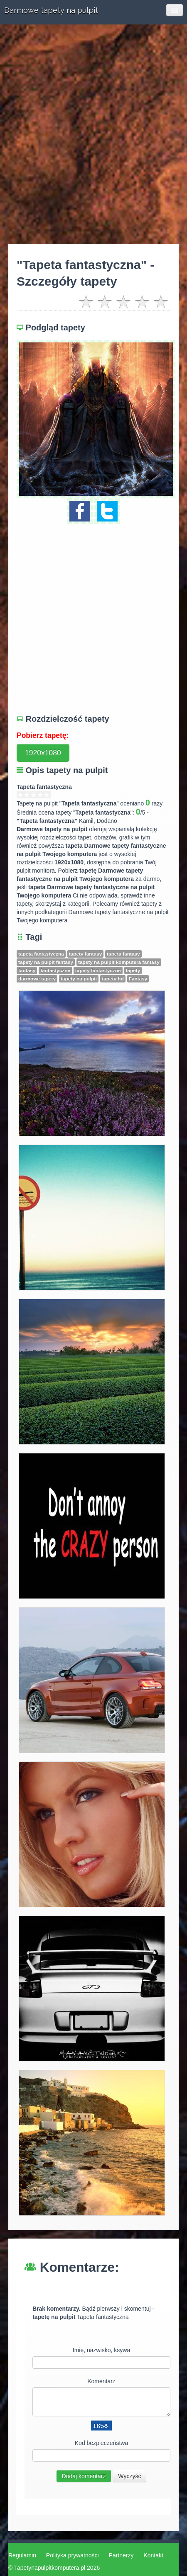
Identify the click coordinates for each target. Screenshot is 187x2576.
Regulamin (22, 2555)
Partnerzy (121, 2555)
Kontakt (153, 2555)
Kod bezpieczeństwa (101, 2443)
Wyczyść (129, 2476)
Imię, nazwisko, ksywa (101, 2350)
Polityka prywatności (72, 2555)
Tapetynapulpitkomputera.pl (49, 2567)
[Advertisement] (93, 134)
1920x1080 (43, 753)
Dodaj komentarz (84, 2476)
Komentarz (101, 2381)
